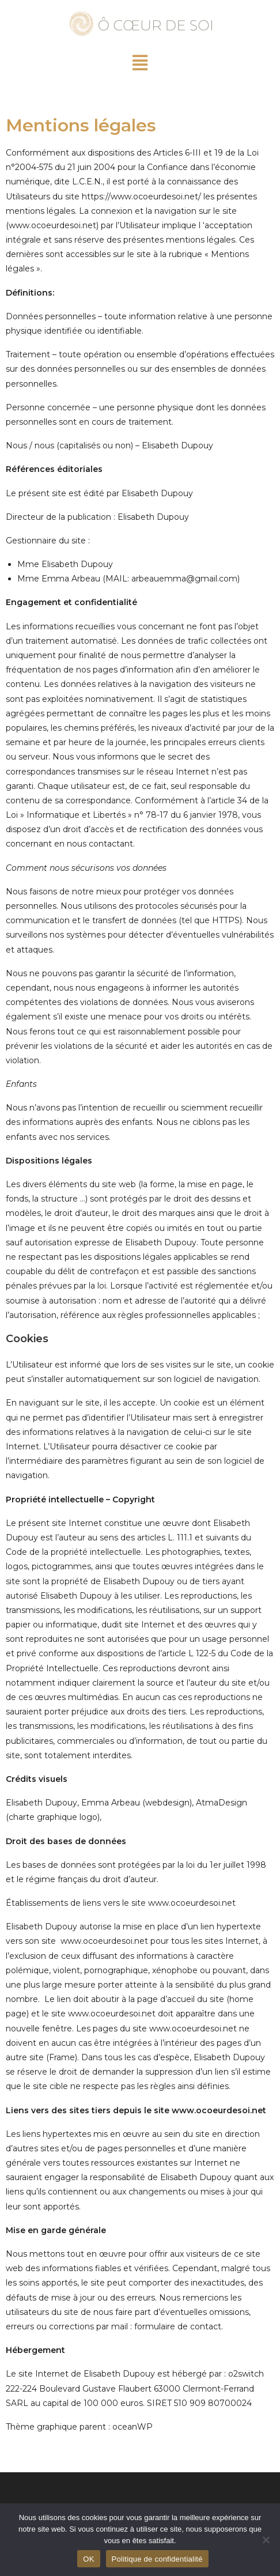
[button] (140, 63)
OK (88, 2559)
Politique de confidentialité (157, 2559)
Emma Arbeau (110, 1802)
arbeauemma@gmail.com (184, 578)
